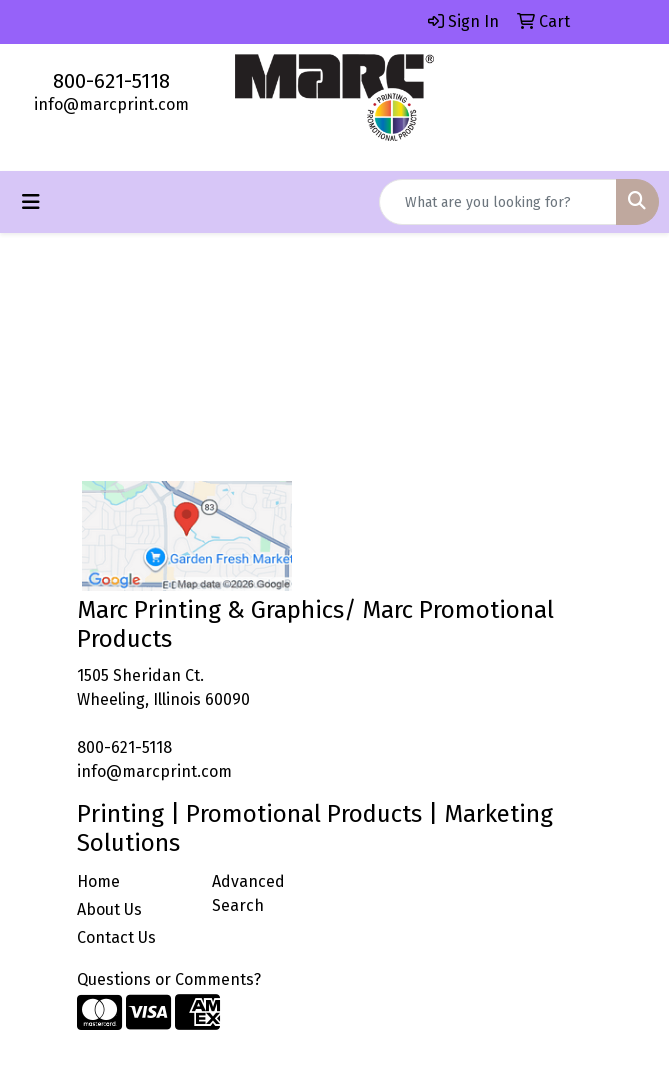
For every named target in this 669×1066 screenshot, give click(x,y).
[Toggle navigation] (31, 202)
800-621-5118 (111, 81)
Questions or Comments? (169, 979)
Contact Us (116, 937)
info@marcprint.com (111, 104)
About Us (109, 909)
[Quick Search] (498, 202)
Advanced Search (248, 893)
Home (98, 881)
